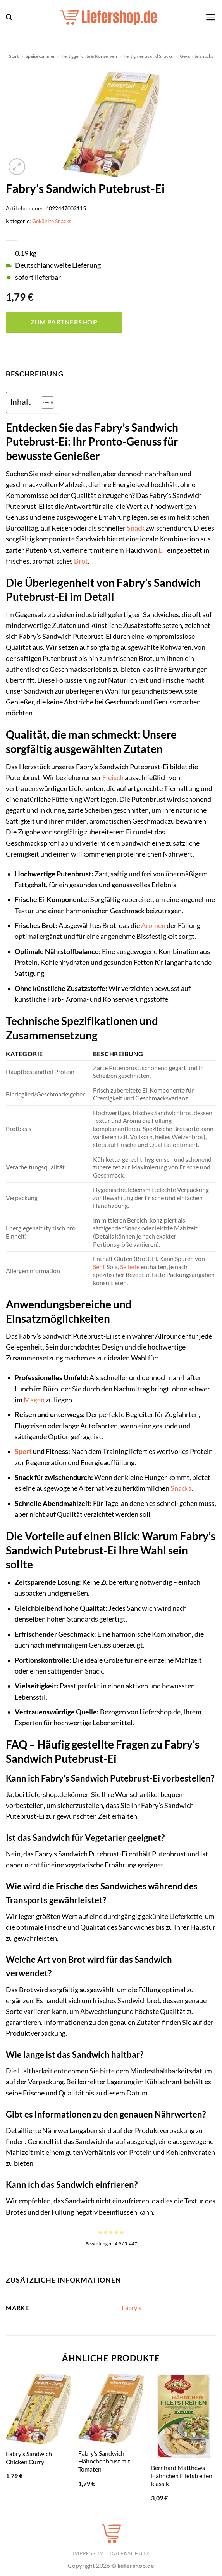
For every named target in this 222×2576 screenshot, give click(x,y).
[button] (9, 17)
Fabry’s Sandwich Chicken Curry (29, 2457)
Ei (161, 550)
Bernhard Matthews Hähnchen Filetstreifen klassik (181, 2475)
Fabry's (131, 2307)
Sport (23, 1451)
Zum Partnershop (64, 322)
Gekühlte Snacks (196, 56)
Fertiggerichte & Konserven (89, 56)
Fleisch (113, 778)
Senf (98, 1266)
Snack (136, 528)
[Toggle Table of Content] (43, 402)
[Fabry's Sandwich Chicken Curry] (38, 2409)
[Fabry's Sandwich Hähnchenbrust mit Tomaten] (110, 2409)
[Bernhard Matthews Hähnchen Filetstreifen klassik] (183, 2416)
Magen (34, 1400)
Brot (81, 561)
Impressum (88, 2553)
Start (14, 56)
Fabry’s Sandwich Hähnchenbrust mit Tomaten (104, 2461)
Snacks (180, 1488)
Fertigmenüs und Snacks (148, 56)
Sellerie (129, 1266)
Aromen (153, 925)
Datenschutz (129, 2553)
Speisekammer (40, 56)
